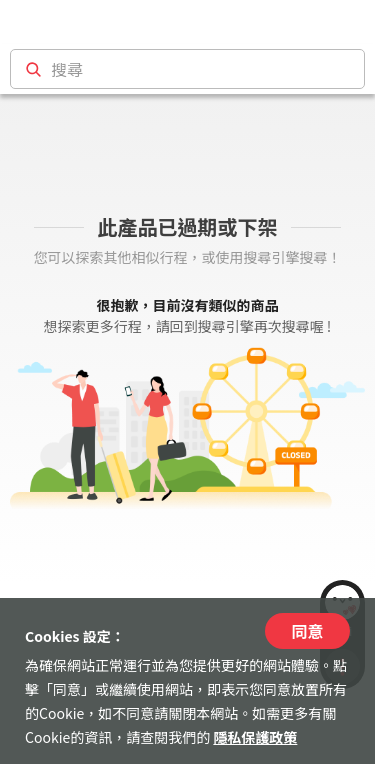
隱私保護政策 (255, 737)
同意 (307, 631)
